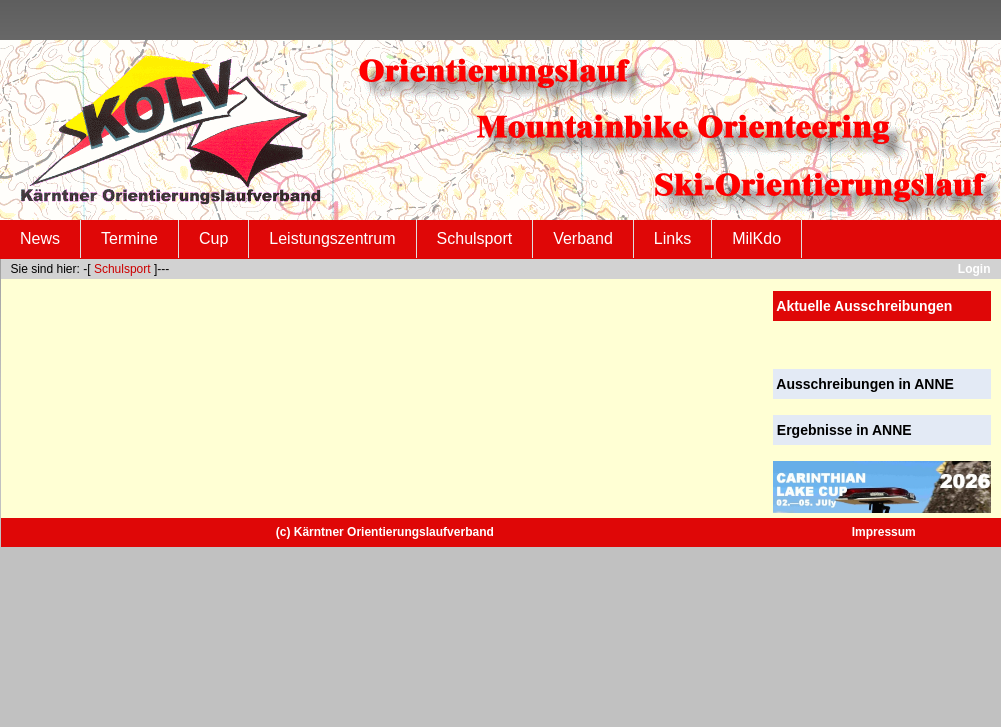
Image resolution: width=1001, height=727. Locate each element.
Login (974, 269)
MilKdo (756, 238)
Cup (213, 238)
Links (672, 238)
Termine (129, 238)
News (40, 238)
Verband (583, 238)
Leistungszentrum (332, 238)
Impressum (884, 532)
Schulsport (475, 238)
